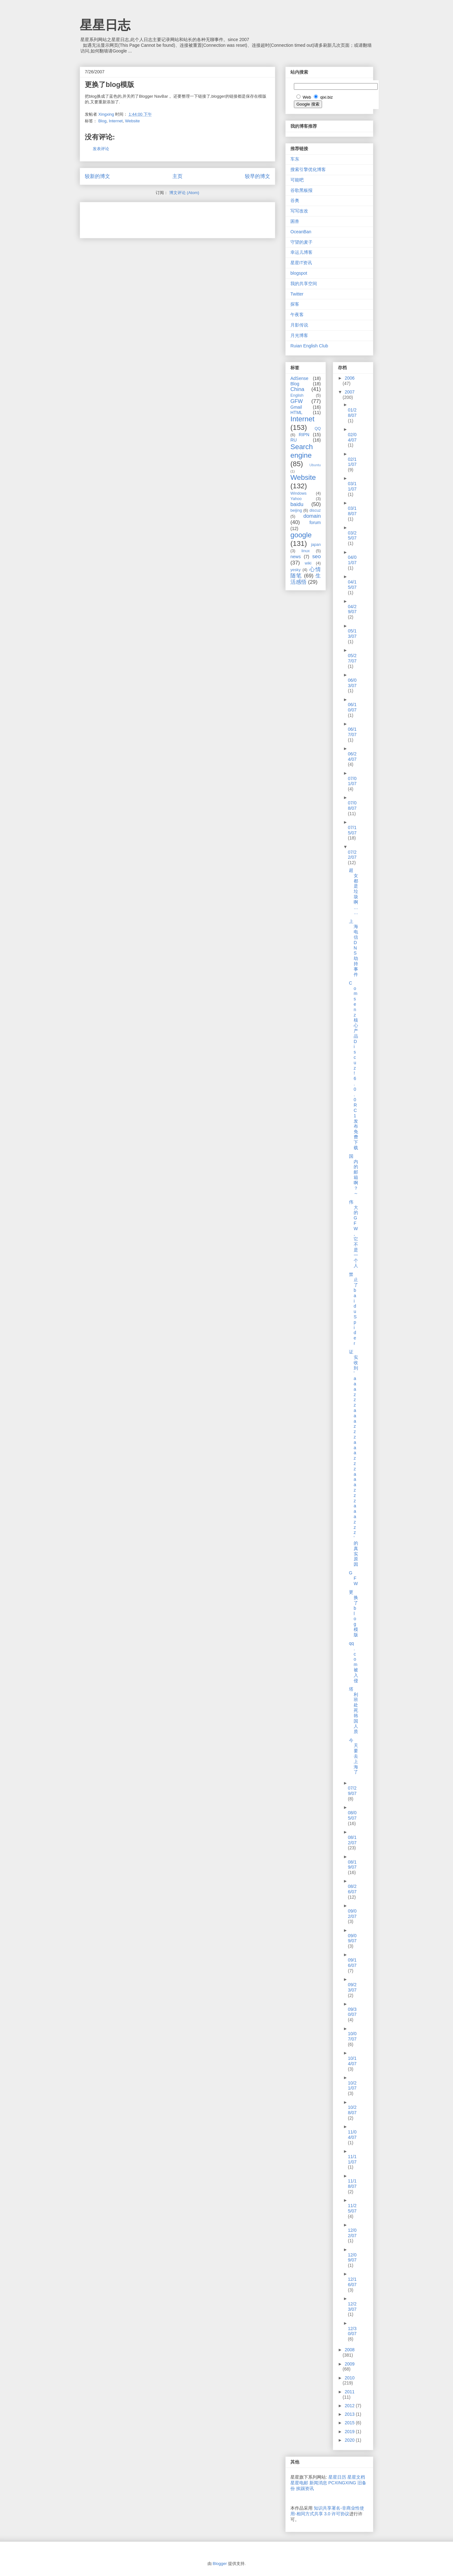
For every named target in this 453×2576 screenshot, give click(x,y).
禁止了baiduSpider (353, 1309)
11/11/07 (352, 2159)
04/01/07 (352, 560)
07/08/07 (352, 805)
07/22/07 (352, 855)
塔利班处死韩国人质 (353, 1710)
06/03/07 (352, 683)
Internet (116, 121)
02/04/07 (352, 437)
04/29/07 (352, 609)
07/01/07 (352, 781)
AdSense (299, 378)
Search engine (301, 451)
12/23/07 (352, 2306)
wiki (308, 563)
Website (132, 121)
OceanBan (300, 231)
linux (305, 551)
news (295, 556)
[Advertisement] (159, 218)
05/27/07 (352, 658)
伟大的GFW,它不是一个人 (353, 1233)
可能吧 (297, 179)
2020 (350, 2440)
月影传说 (299, 324)
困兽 (294, 221)
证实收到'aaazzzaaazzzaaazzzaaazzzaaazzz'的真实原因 (353, 1458)
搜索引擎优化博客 (308, 169)
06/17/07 (352, 732)
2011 (350, 2391)
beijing (296, 510)
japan (316, 544)
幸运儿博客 (301, 252)
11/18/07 (352, 2183)
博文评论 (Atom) (184, 192)
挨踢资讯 (305, 2488)
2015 (350, 2422)
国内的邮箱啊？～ (353, 1175)
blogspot (298, 273)
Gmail (296, 407)
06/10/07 (352, 707)
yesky (295, 570)
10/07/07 (352, 2036)
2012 (350, 2405)
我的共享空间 (303, 283)
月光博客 (299, 335)
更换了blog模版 (353, 1613)
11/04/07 (352, 2134)
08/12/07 (352, 1840)
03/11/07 (352, 486)
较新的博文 (97, 176)
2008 (350, 2349)
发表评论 (101, 148)
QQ (317, 428)
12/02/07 (352, 2233)
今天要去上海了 (353, 1756)
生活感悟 (305, 579)
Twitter (296, 293)
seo (316, 556)
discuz (315, 510)
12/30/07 (352, 2331)
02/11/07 (352, 462)
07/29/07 (352, 1790)
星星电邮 (299, 2482)
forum (315, 522)
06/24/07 (352, 756)
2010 (350, 2377)
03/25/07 (352, 535)
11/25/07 (352, 2208)
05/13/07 (352, 633)
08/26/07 (352, 1889)
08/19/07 (352, 1864)
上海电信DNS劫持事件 (353, 948)
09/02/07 (352, 1913)
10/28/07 (352, 2110)
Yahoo (295, 499)
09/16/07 (352, 1962)
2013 (350, 2414)
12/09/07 (352, 2257)
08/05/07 (352, 1815)
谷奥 (294, 200)
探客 (294, 304)
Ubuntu (315, 465)
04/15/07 (352, 584)
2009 (350, 2363)
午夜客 (297, 314)
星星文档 (356, 2477)
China (297, 389)
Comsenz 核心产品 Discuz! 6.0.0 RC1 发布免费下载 (353, 1065)
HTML (296, 412)
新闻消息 (318, 2482)
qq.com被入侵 (353, 1662)
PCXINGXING (342, 2482)
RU (293, 440)
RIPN (304, 434)
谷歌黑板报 (301, 190)
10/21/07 (352, 2085)
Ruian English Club (309, 345)
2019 (350, 2431)
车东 (294, 159)
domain (312, 516)
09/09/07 (352, 1938)
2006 (350, 378)
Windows (298, 493)
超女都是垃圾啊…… (353, 891)
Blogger (220, 2563)
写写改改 (299, 210)
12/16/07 (352, 2282)
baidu (296, 504)
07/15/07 (352, 830)
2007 (350, 391)
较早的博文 (257, 176)
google (301, 535)
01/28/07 (352, 412)
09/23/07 (352, 1987)
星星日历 (337, 2477)
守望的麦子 (301, 242)
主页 (177, 176)
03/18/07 (352, 511)
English (296, 395)
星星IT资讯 (301, 262)
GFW (296, 401)
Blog (102, 121)
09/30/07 (352, 2012)
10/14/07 (352, 2061)
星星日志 (105, 25)
